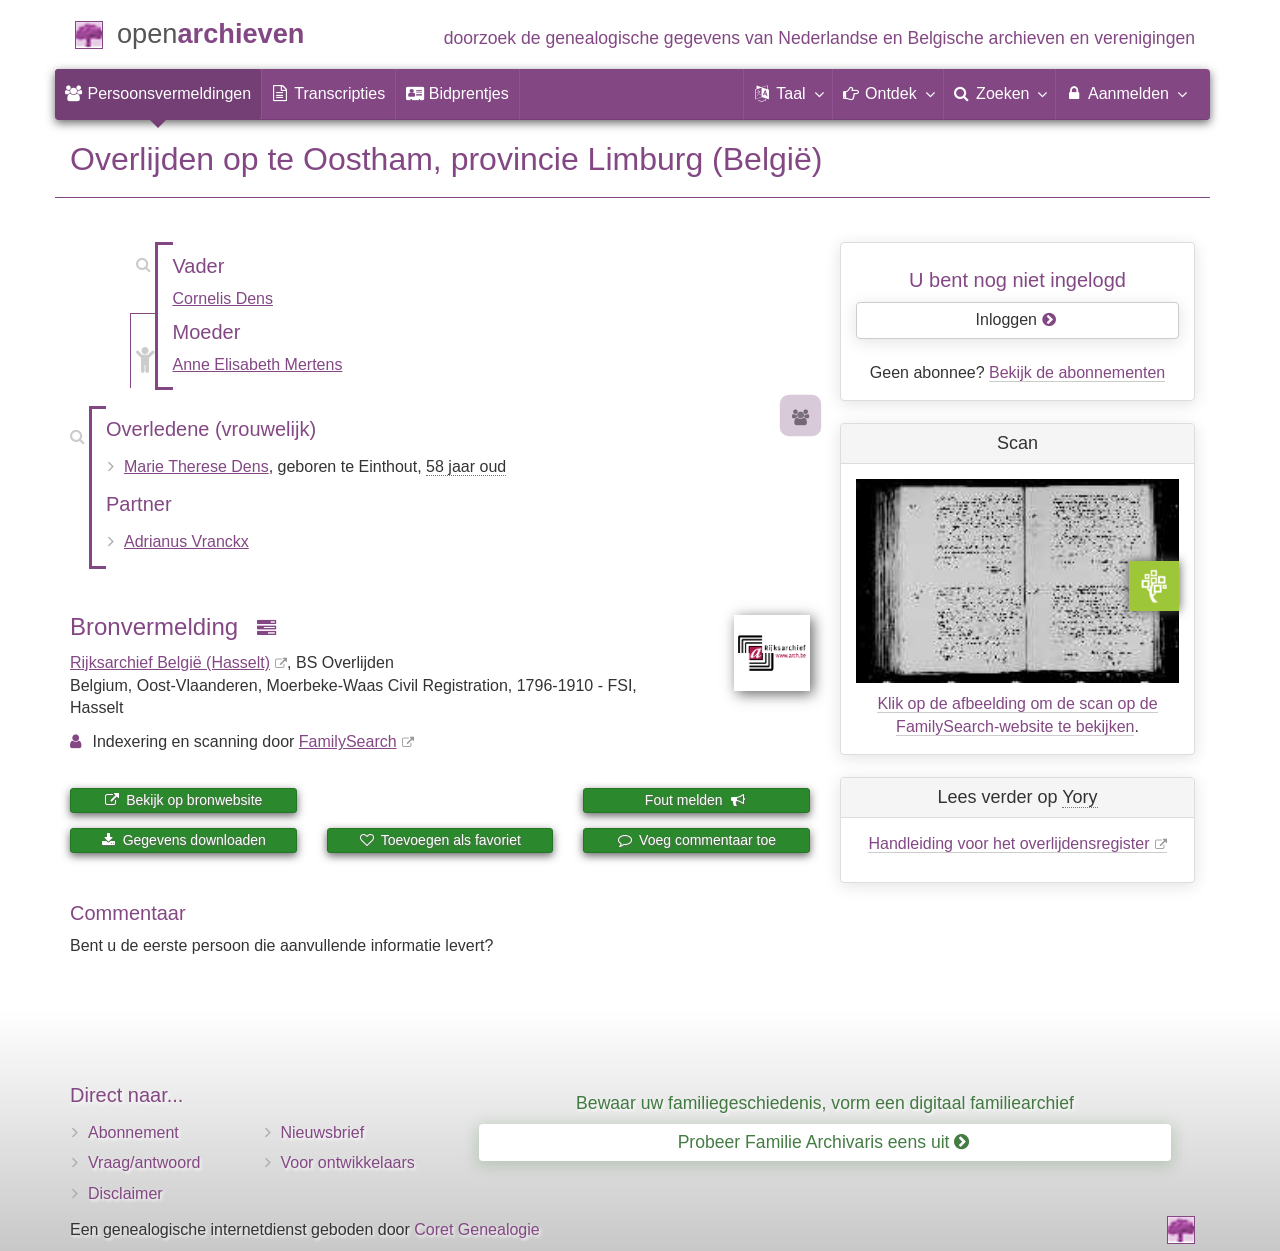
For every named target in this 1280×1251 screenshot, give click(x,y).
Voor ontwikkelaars (348, 1162)
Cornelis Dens (223, 298)
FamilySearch (348, 741)
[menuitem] (158, 94)
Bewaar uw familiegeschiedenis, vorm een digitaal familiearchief (825, 1103)
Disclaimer (125, 1193)
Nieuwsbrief (323, 1132)
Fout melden (695, 800)
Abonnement (133, 1132)
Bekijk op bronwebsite (183, 800)
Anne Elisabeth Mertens (258, 364)
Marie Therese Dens (196, 466)
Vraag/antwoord (144, 1162)
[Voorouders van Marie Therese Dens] (801, 418)
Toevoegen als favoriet (440, 840)
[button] (788, 94)
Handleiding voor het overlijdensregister (1008, 843)
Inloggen (1016, 319)
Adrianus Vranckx (186, 541)
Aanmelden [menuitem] (1125, 93)
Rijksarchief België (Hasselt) (170, 662)
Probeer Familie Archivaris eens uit (824, 1142)
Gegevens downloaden (183, 840)
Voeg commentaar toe (696, 840)
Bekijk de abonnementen (1077, 372)
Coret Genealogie (476, 1229)
